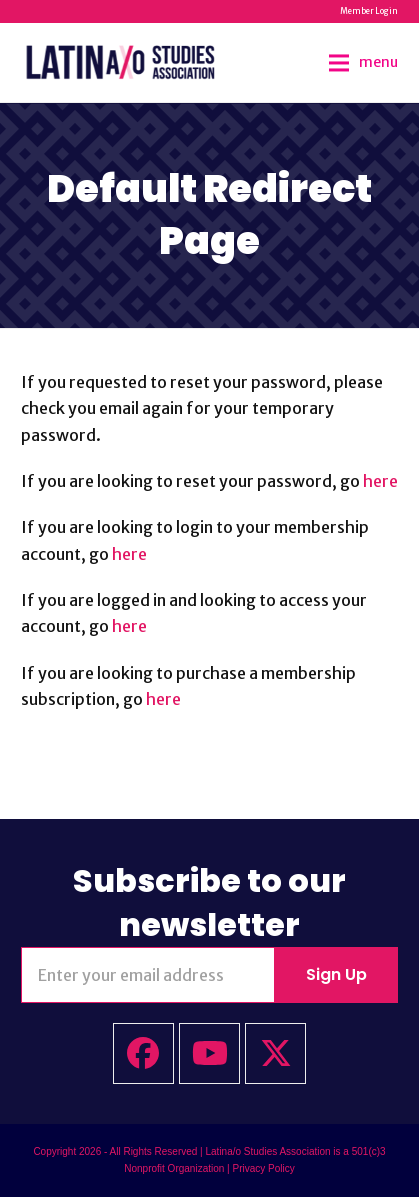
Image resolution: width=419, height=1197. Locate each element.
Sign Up (336, 974)
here (380, 481)
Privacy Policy (263, 1168)
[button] (363, 62)
